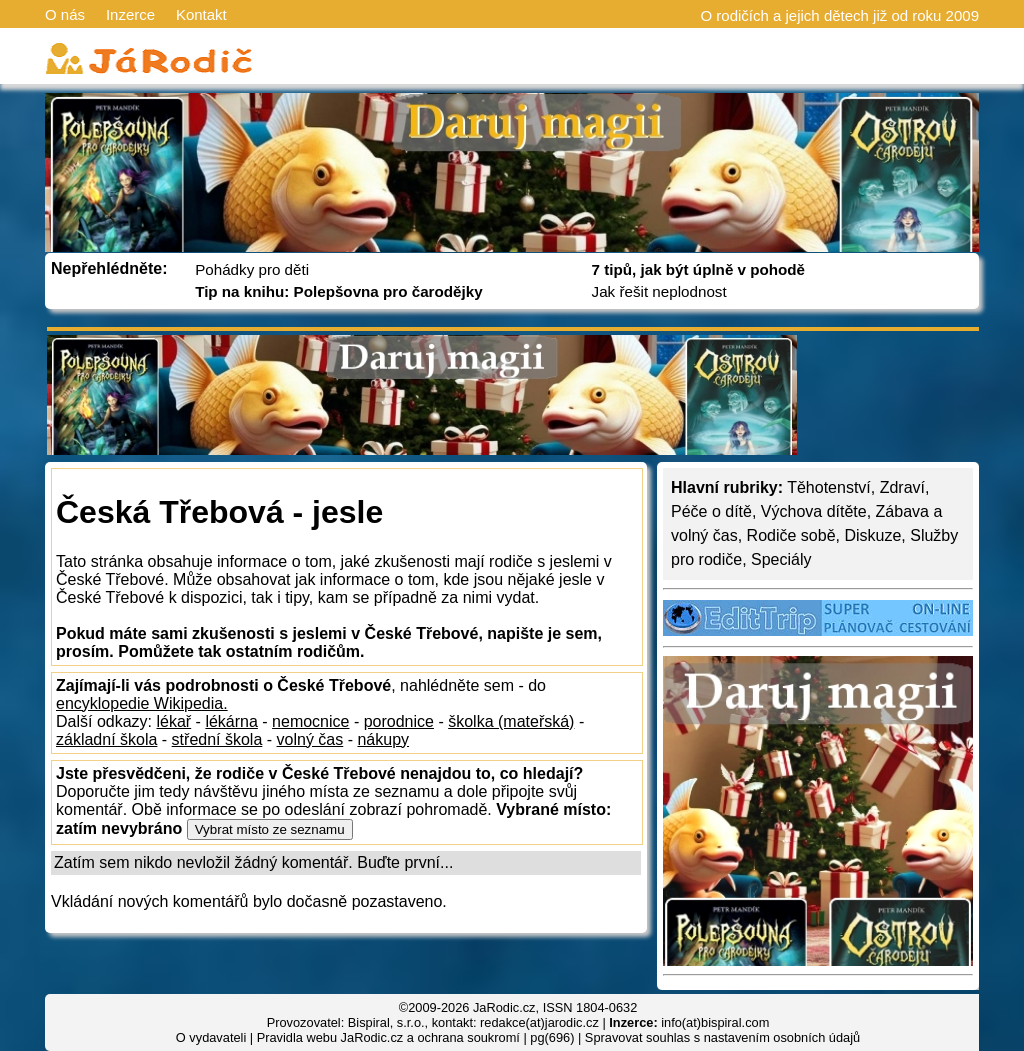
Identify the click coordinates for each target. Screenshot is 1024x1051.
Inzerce (130, 14)
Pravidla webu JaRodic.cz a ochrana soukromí (388, 1037)
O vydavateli (211, 1037)
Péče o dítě (711, 511)
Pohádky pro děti (252, 269)
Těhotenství (829, 487)
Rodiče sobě (791, 535)
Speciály (781, 559)
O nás (65, 14)
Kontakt (201, 14)
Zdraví (902, 487)
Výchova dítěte (814, 511)
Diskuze (872, 535)
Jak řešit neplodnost (659, 291)
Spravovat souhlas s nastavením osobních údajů (722, 1037)
